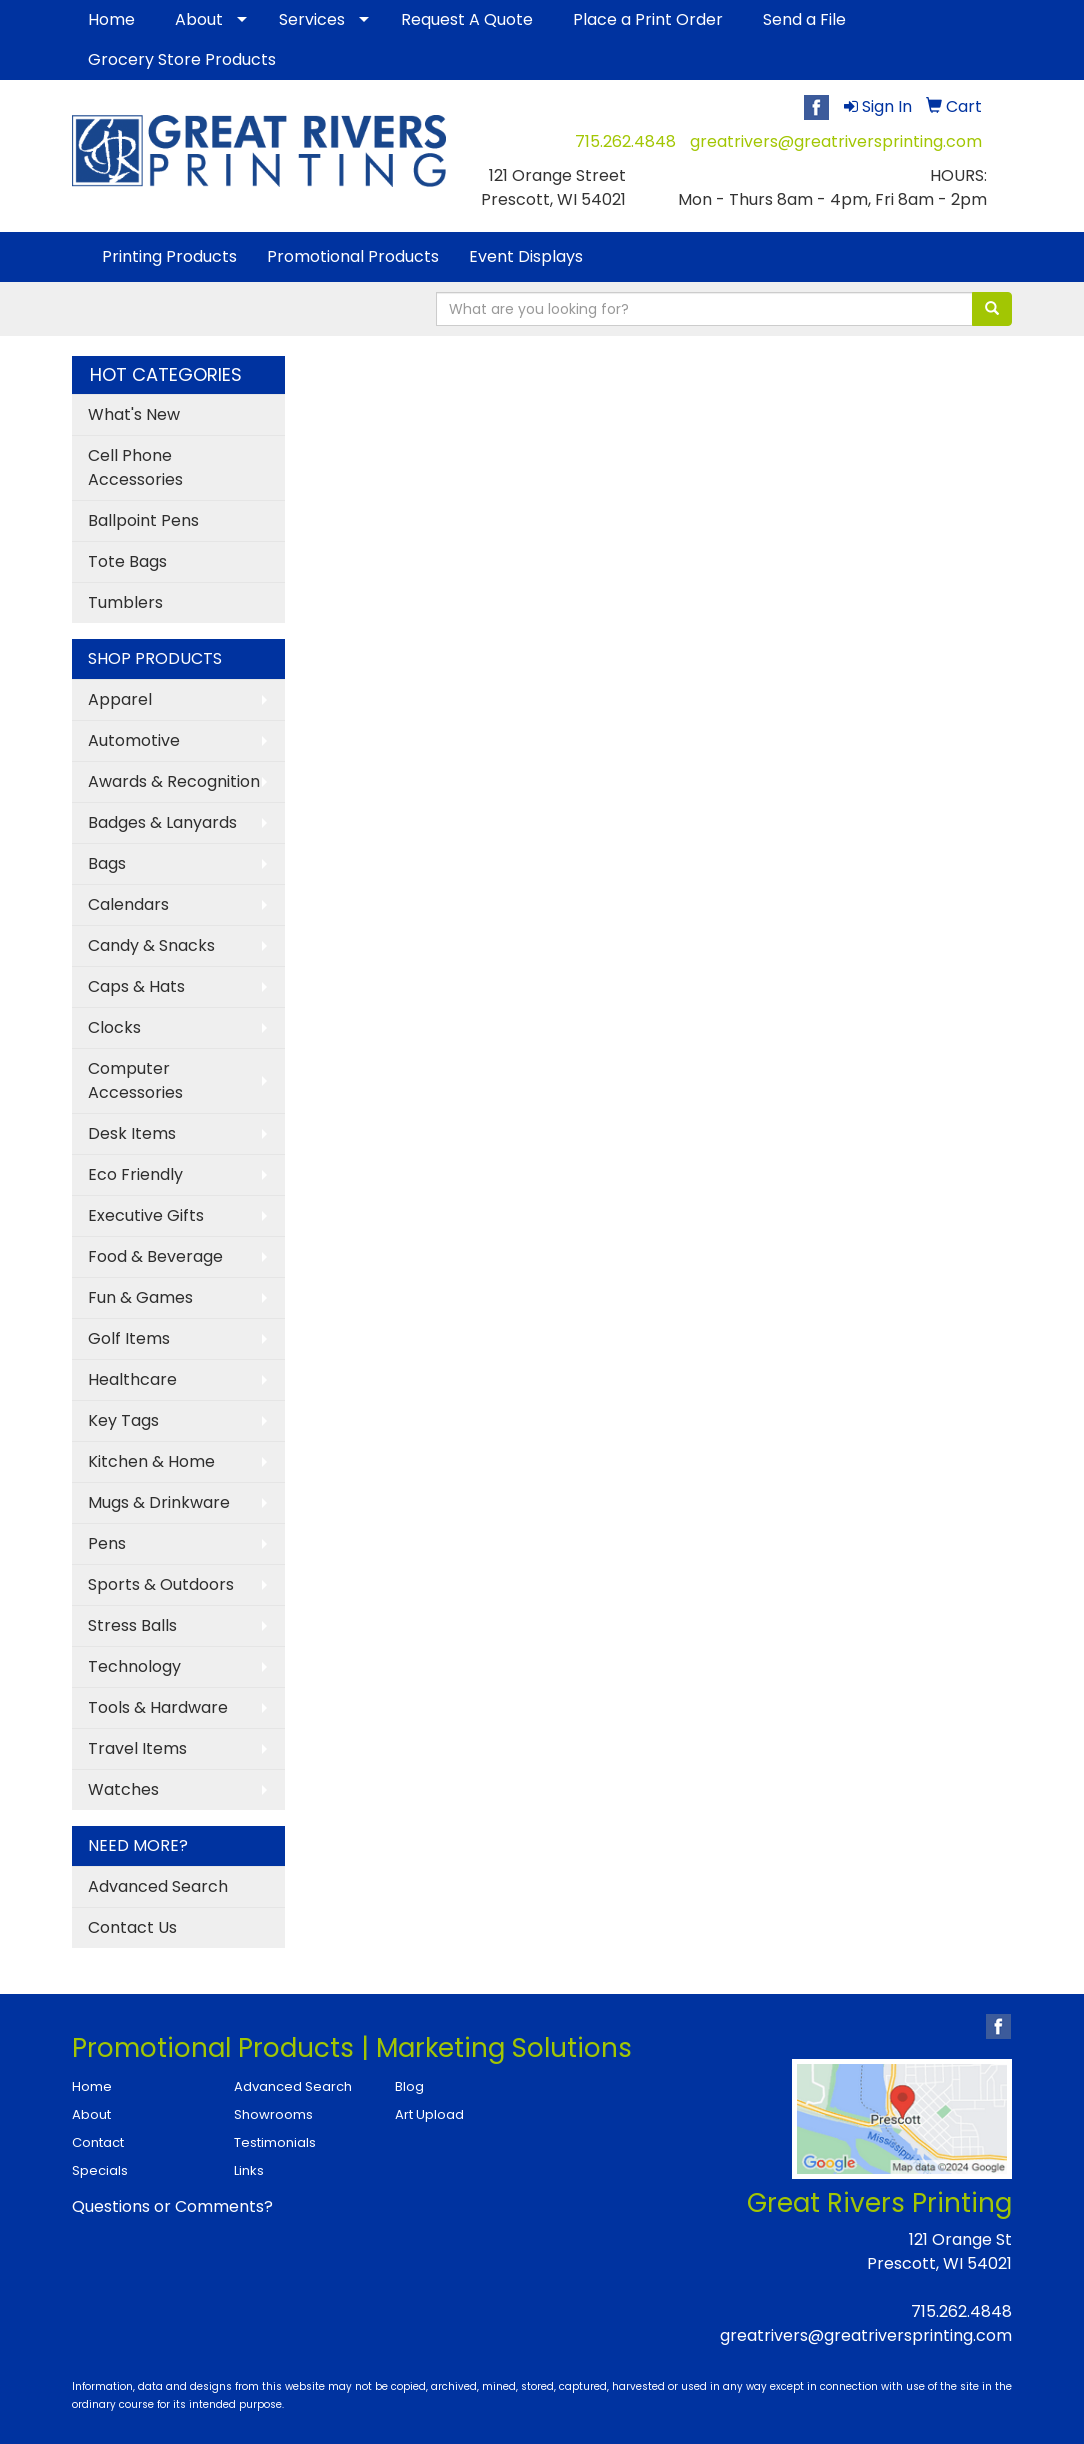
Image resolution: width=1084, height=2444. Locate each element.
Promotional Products (353, 256)
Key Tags (123, 1420)
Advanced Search (158, 1886)
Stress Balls (132, 1625)
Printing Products (169, 256)
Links (249, 2170)
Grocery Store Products (182, 59)
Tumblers (125, 602)
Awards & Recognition (174, 781)
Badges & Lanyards (162, 822)
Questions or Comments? (172, 2206)
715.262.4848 (625, 141)
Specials (100, 2170)
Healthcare (132, 1379)
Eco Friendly (135, 1174)
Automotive (134, 740)
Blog (409, 2086)
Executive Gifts (146, 1215)
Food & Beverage (155, 1256)
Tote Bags (127, 561)
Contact (98, 2142)
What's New (134, 414)
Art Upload (429, 2114)
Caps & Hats (136, 986)
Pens (107, 1543)
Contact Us (132, 1927)
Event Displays (526, 256)
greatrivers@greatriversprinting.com (836, 141)
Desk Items (132, 1133)
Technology (134, 1666)
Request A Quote (467, 19)
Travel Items (137, 1748)
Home (111, 19)
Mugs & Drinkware (159, 1502)
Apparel (120, 699)
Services (312, 19)
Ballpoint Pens (143, 520)
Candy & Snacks (151, 945)
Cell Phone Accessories (135, 467)
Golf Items (129, 1338)
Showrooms (273, 2114)
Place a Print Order (648, 19)
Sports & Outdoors (161, 1584)
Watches (123, 1789)
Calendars (128, 904)
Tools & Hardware (158, 1707)
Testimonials (275, 2142)
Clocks (114, 1027)
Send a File (804, 19)
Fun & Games (140, 1297)
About (199, 19)
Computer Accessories (135, 1080)
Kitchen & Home (151, 1461)
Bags (107, 863)
